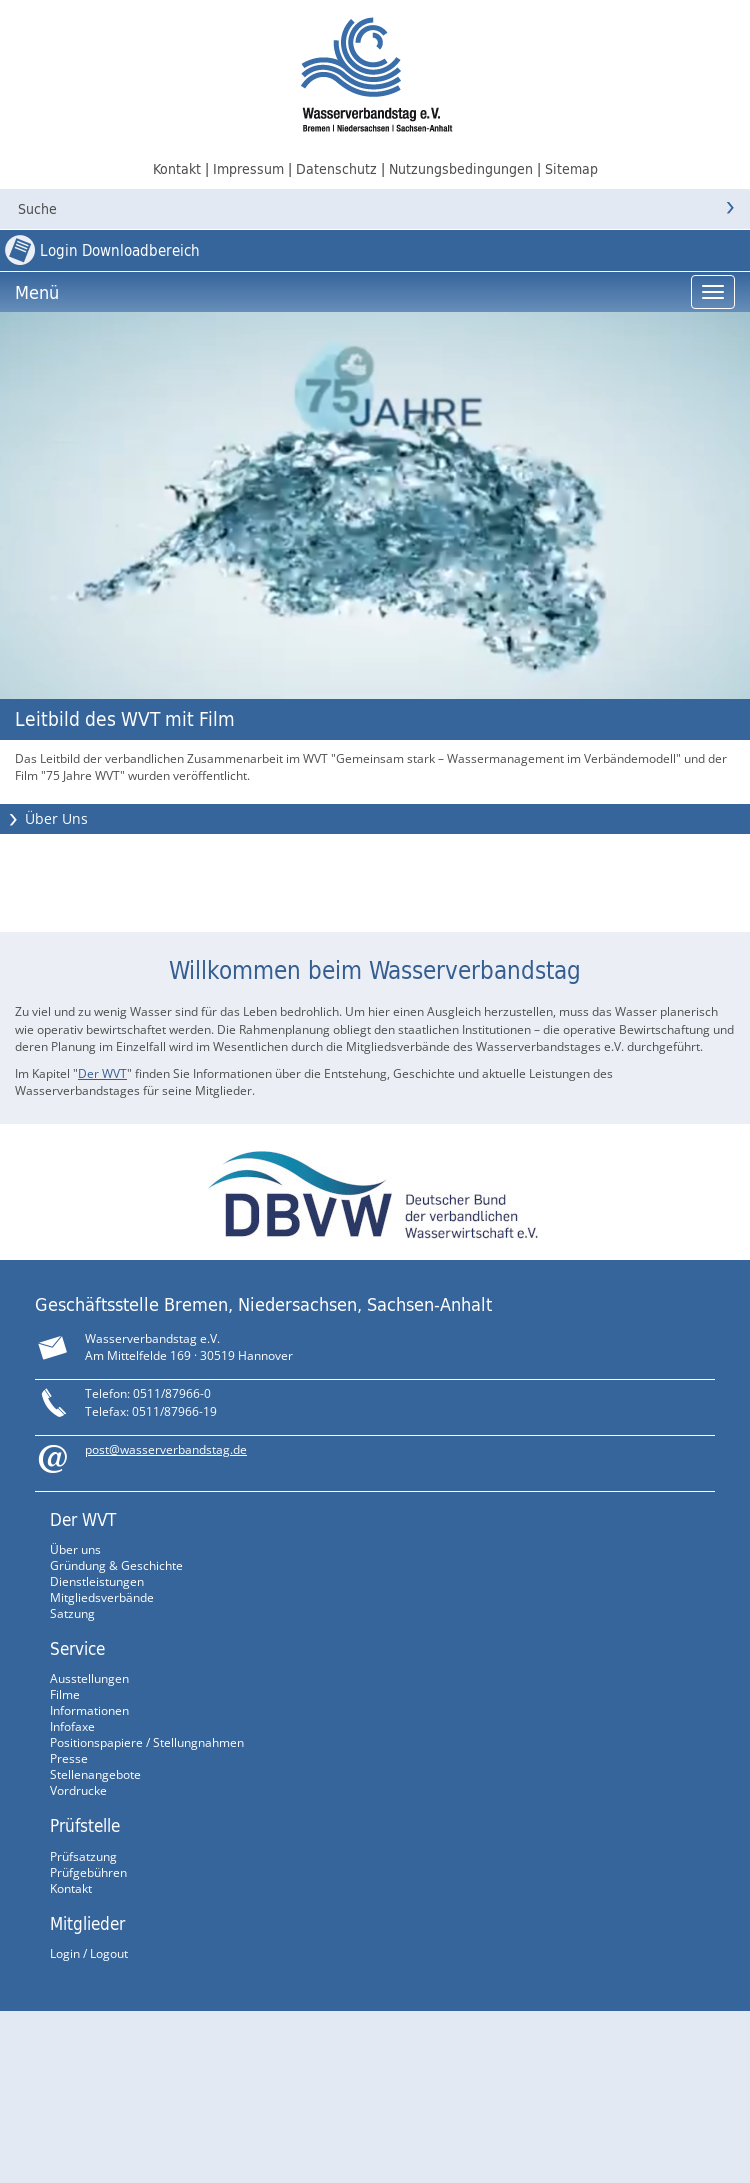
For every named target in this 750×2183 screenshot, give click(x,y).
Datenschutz (336, 168)
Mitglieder (87, 1923)
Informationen (89, 1710)
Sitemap (571, 168)
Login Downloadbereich (120, 250)
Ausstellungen (89, 1678)
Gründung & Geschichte (116, 1565)
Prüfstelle (85, 1825)
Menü (37, 292)
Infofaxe (72, 1726)
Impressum (248, 168)
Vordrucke (78, 1790)
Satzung (72, 1613)
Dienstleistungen (97, 1581)
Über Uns (56, 818)
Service (77, 1648)
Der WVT (102, 1073)
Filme (65, 1694)
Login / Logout (89, 1953)
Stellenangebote (95, 1774)
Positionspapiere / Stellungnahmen (147, 1742)
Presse (69, 1758)
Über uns (75, 1549)
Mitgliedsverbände (102, 1597)
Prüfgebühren (88, 1872)
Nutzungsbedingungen (461, 168)
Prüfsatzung (83, 1856)
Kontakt (177, 168)
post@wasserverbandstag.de (166, 1449)
